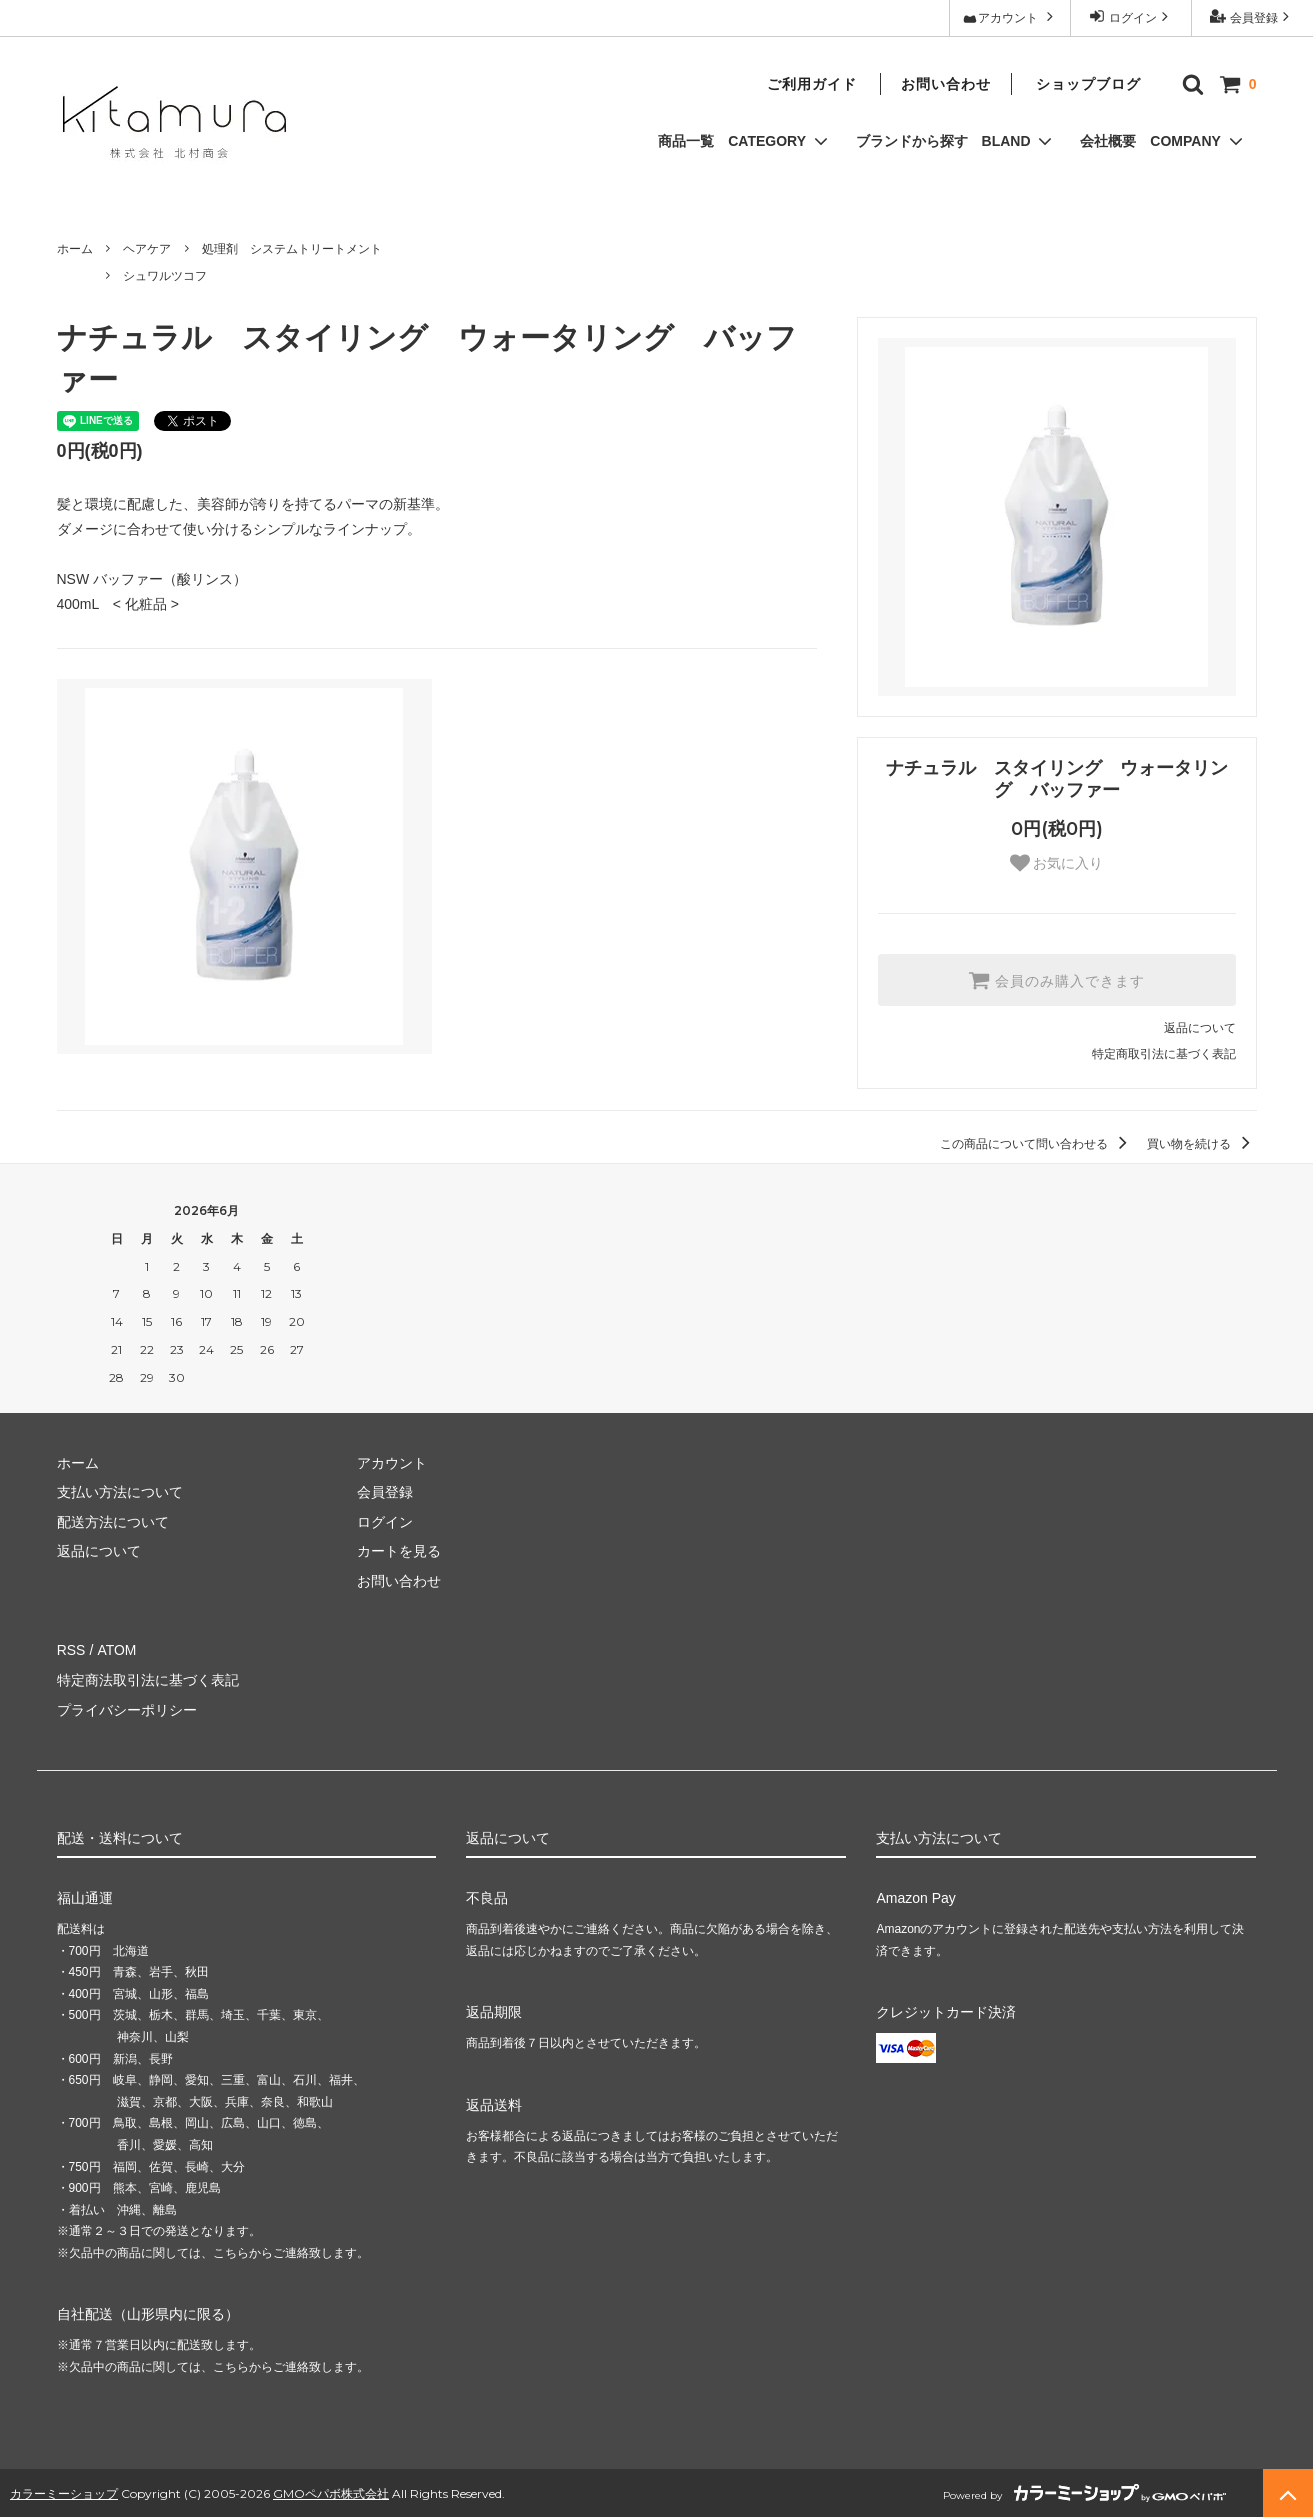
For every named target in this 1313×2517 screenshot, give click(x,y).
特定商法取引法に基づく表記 (148, 1679)
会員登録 (1251, 16)
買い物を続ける (1201, 1144)
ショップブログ (1088, 84)
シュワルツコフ (165, 276)
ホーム (75, 249)
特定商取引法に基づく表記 (1164, 1054)
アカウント (1009, 16)
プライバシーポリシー (127, 1708)
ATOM (115, 1650)
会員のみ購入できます (1056, 980)
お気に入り (1057, 863)
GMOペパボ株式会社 (331, 2490)
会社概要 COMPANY (1163, 141)
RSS (71, 1650)
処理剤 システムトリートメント (292, 249)
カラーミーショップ (64, 2490)
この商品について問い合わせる (1036, 1144)
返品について (1200, 1028)
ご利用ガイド (812, 84)
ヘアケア (147, 249)
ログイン (1130, 16)
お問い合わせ (946, 84)
